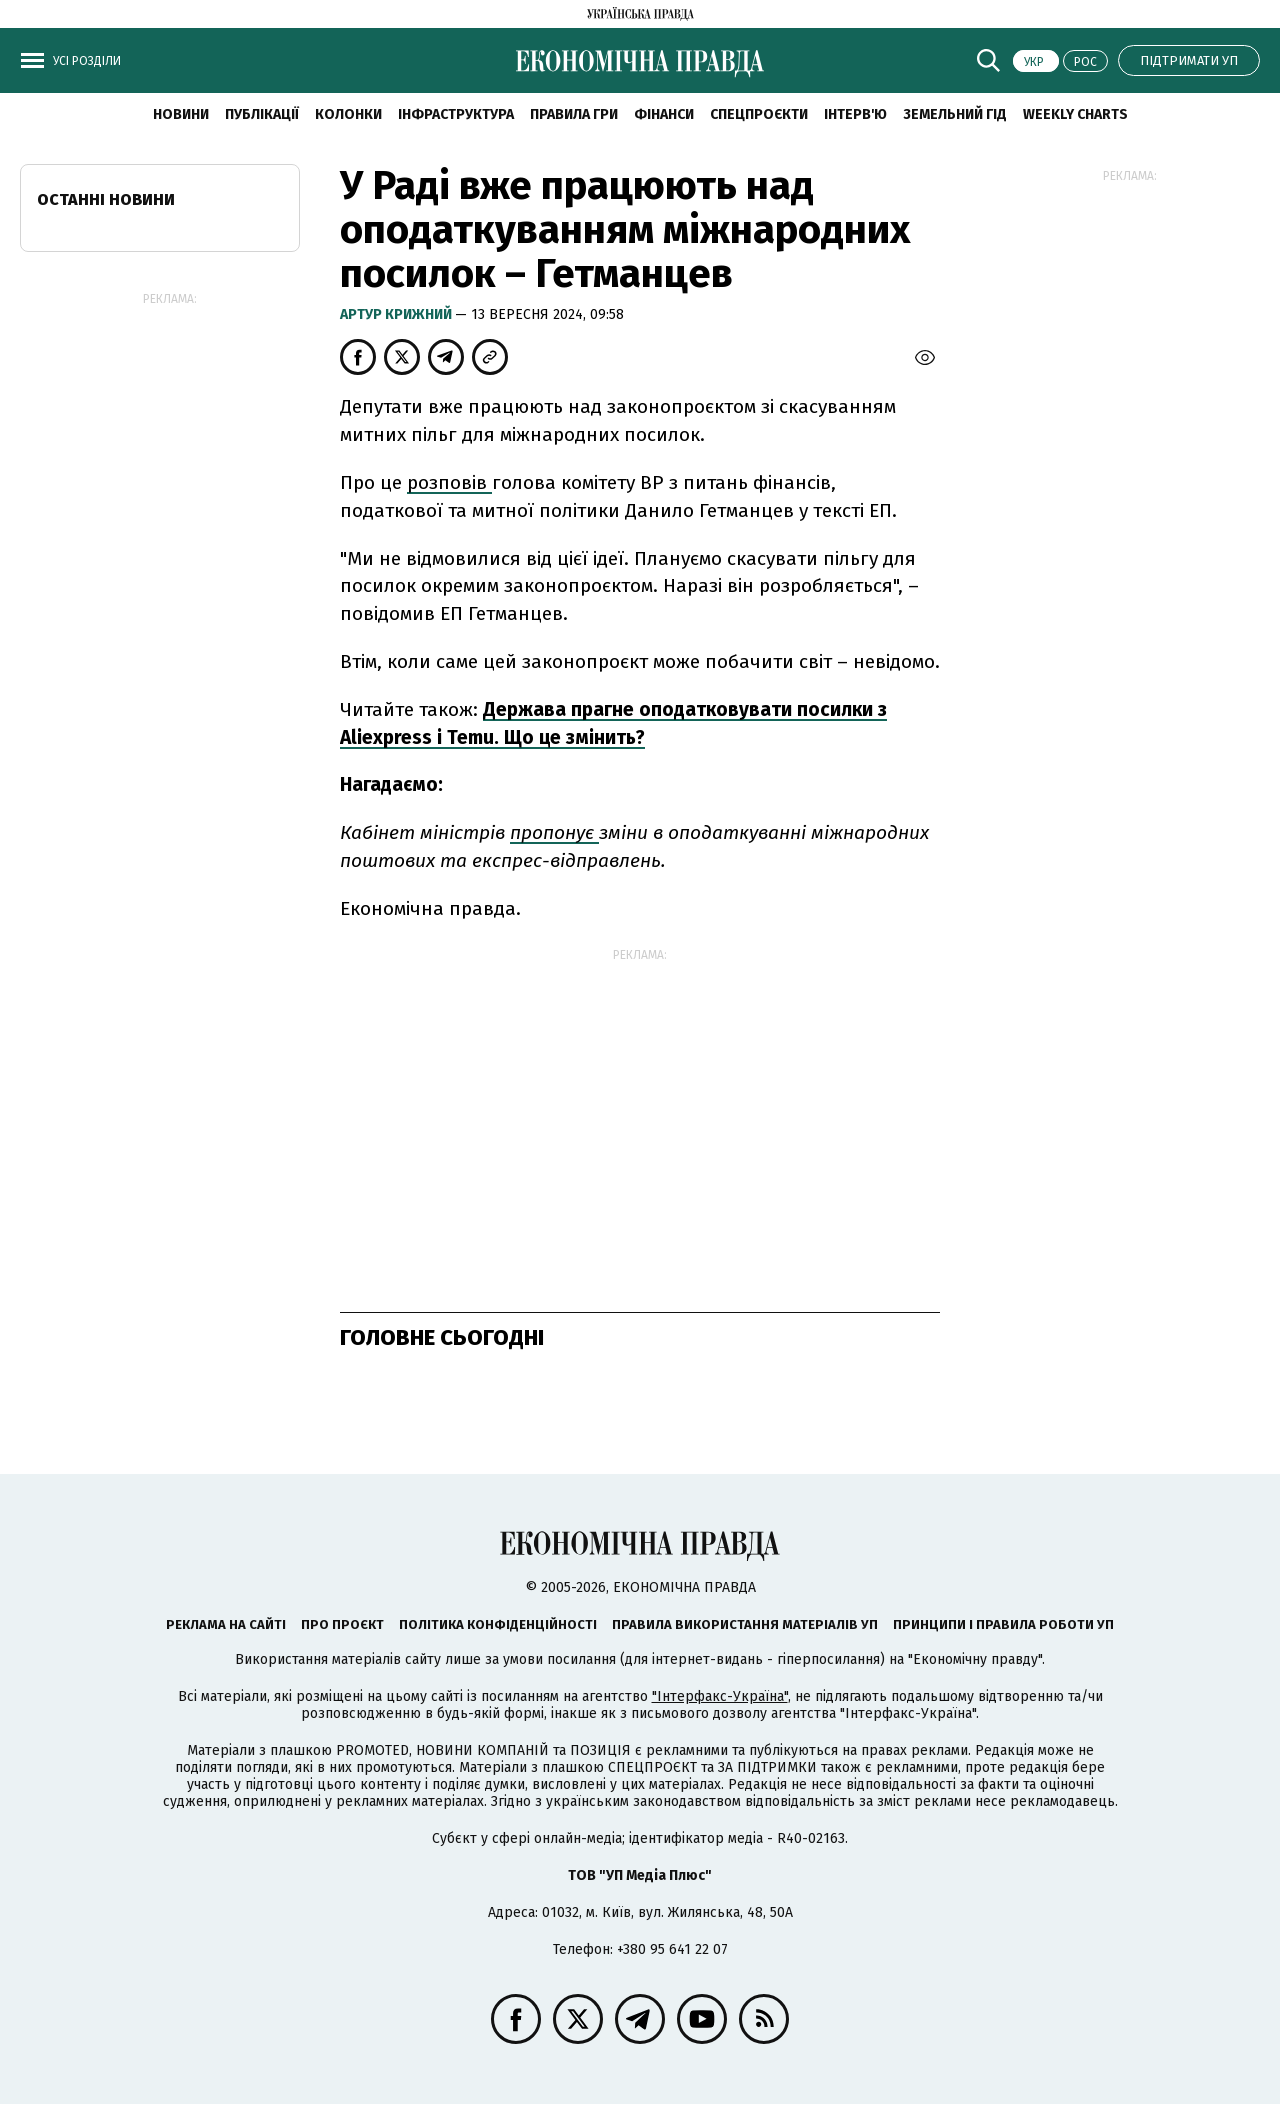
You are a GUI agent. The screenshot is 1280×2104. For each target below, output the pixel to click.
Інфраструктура (456, 114)
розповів (449, 482)
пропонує (554, 832)
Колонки (348, 114)
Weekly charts (1075, 114)
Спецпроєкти (759, 114)
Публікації (262, 114)
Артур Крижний (397, 314)
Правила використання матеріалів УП (745, 1624)
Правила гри (574, 114)
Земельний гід (955, 114)
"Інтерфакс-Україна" (720, 1696)
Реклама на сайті (226, 1624)
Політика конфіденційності (498, 1624)
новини (181, 114)
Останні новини (106, 199)
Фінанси (664, 114)
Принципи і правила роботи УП (1003, 1624)
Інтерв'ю (855, 114)
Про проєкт (342, 1624)
